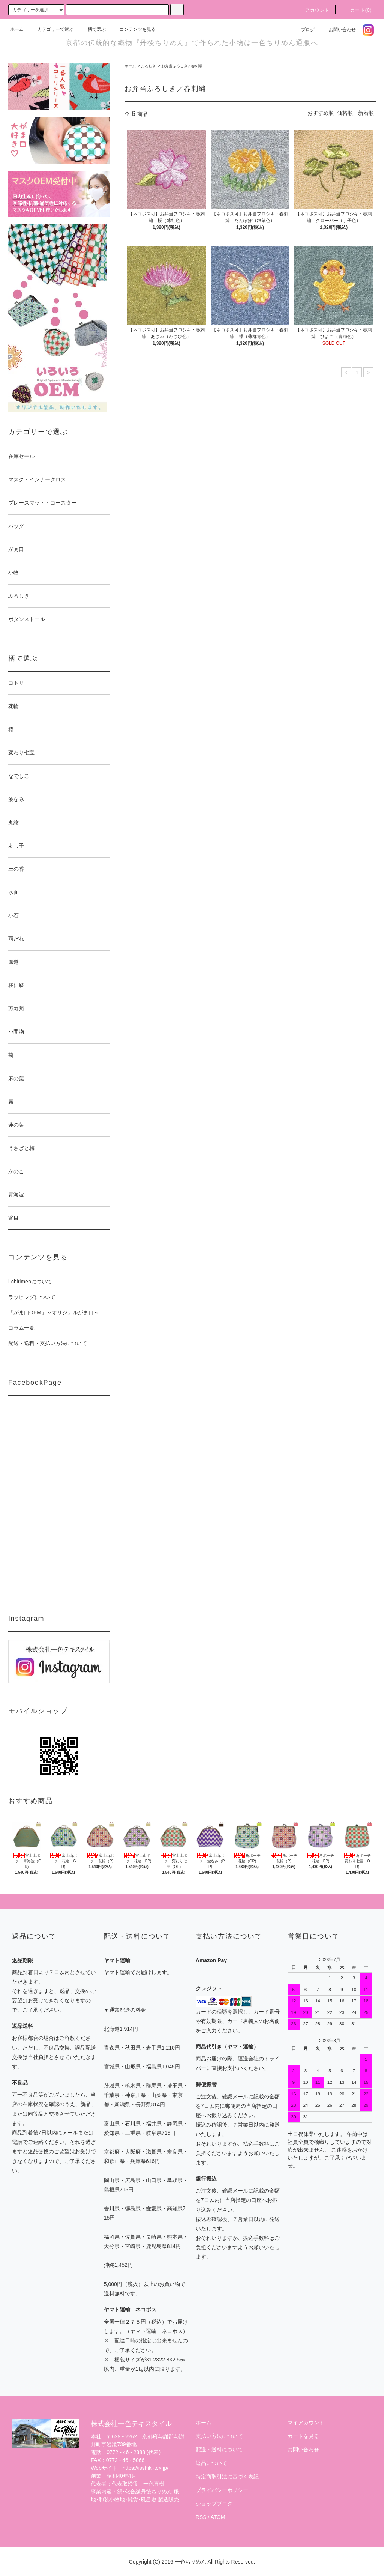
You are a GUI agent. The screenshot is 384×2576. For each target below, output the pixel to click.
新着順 (366, 113)
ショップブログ (214, 2504)
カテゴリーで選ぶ (51, 29)
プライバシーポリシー (222, 2490)
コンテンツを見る (133, 29)
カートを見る (303, 2436)
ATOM (218, 2517)
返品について (211, 2463)
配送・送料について (219, 2450)
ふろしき (148, 66)
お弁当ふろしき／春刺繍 (181, 66)
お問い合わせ (338, 29)
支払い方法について (219, 2436)
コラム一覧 (21, 1328)
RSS (201, 2517)
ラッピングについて (32, 1297)
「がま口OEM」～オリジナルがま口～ (53, 1312)
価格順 (345, 113)
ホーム (17, 29)
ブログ (303, 29)
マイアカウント (306, 2423)
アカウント (313, 10)
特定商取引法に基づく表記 (227, 2477)
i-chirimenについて (30, 1282)
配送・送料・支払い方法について (47, 1343)
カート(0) (356, 10)
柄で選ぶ (92, 29)
